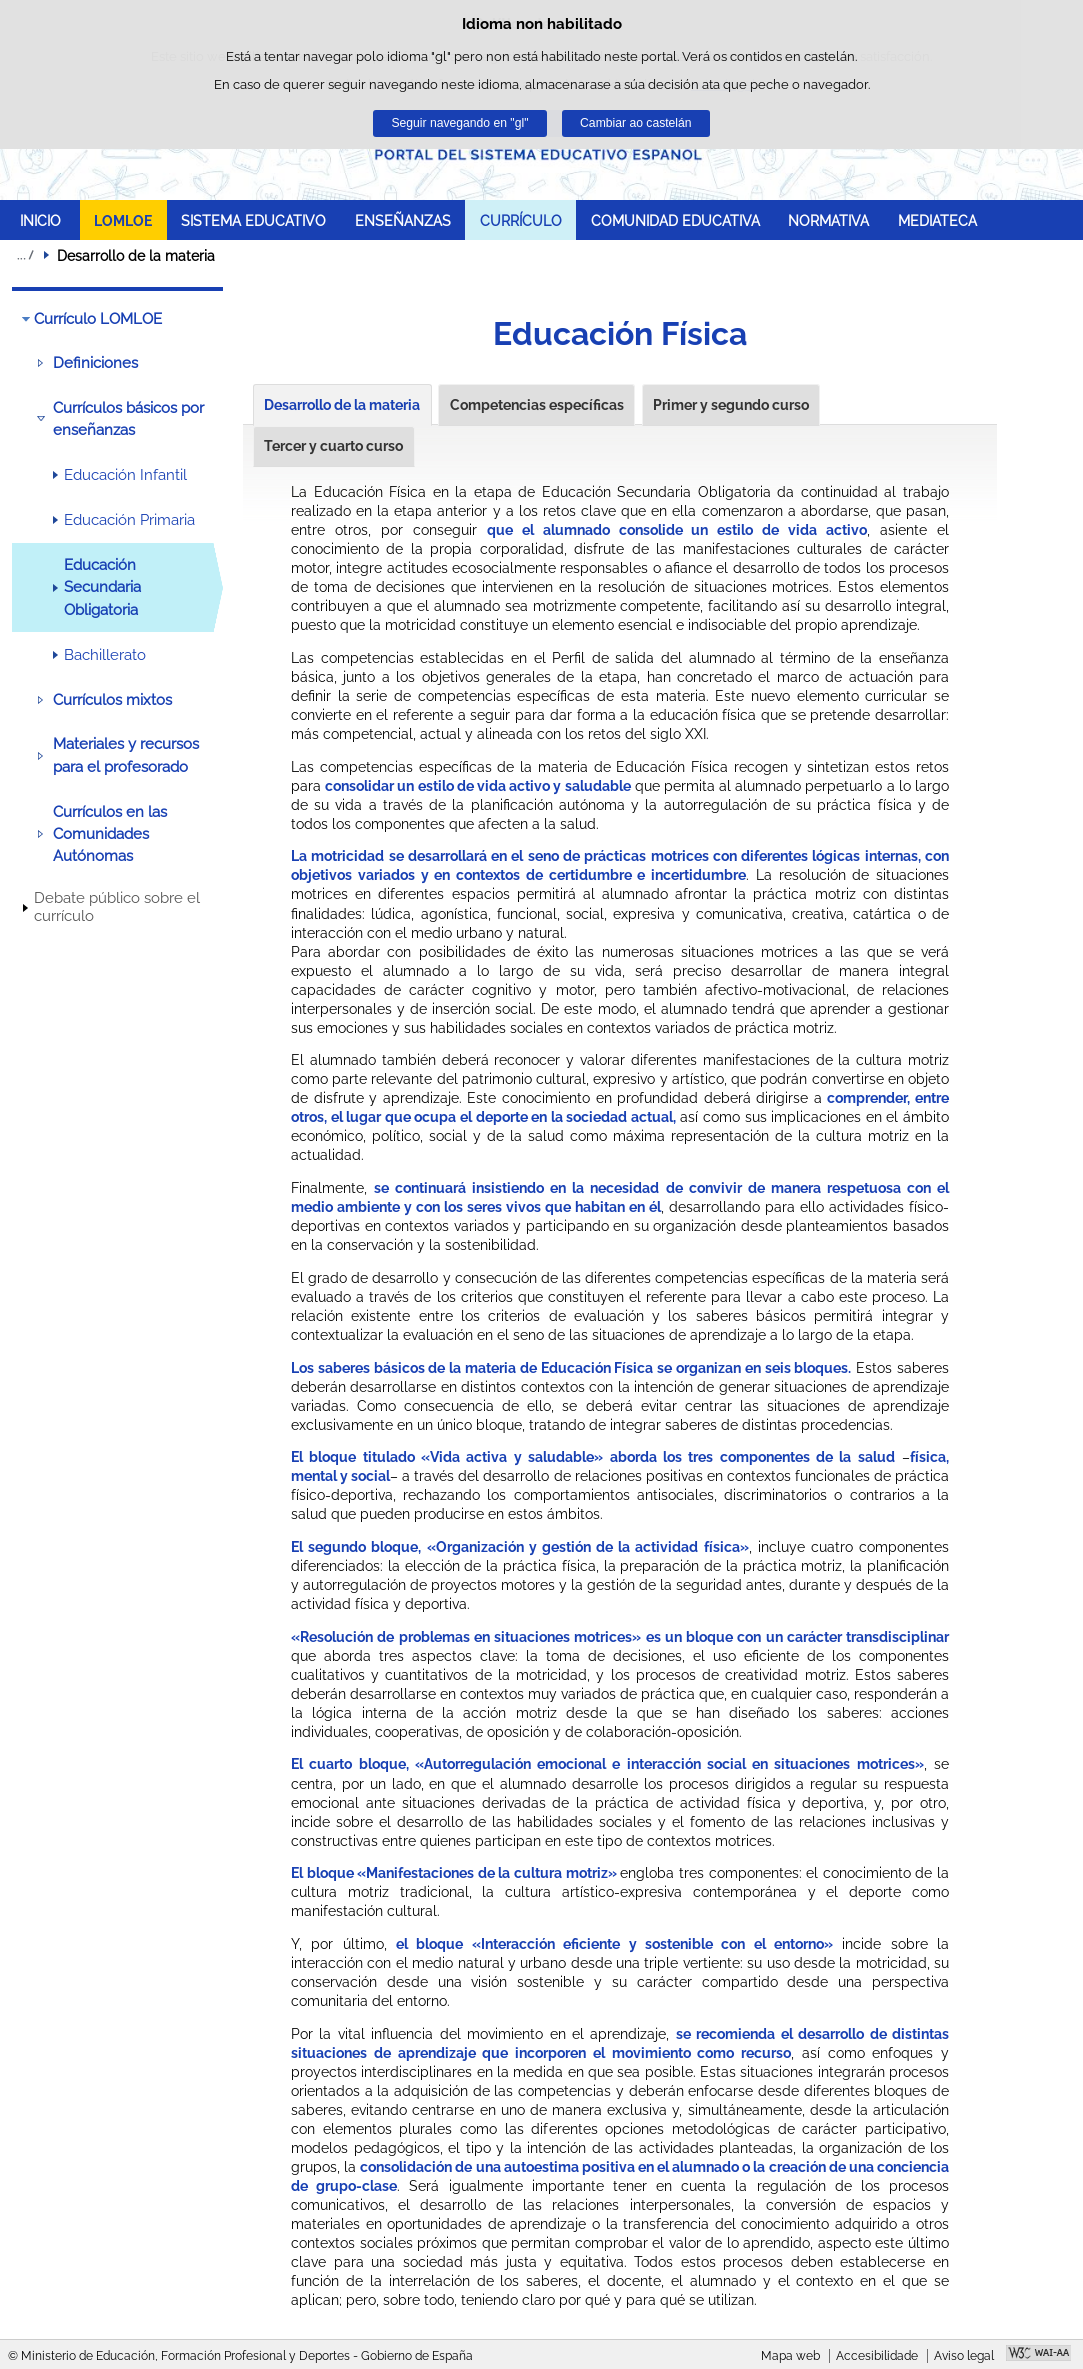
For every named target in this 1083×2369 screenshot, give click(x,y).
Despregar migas (25, 255)
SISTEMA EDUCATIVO (253, 220)
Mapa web (790, 2356)
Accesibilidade (877, 2356)
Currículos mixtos (112, 700)
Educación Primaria (129, 520)
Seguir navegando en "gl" (459, 123)
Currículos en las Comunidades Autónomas (110, 834)
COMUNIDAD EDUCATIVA (675, 220)
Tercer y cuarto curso (333, 446)
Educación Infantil (125, 475)
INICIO (40, 220)
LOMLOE (123, 220)
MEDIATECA (937, 220)
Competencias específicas (537, 405)
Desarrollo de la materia (342, 405)
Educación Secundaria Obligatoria (102, 587)
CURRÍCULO (521, 220)
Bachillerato (105, 655)
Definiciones (95, 363)
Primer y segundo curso (731, 405)
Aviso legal (964, 2356)
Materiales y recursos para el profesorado (126, 755)
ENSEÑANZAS (403, 220)
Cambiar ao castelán (636, 123)
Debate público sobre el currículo (117, 907)
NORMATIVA (828, 220)
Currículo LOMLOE (98, 319)
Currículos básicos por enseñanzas (128, 419)
